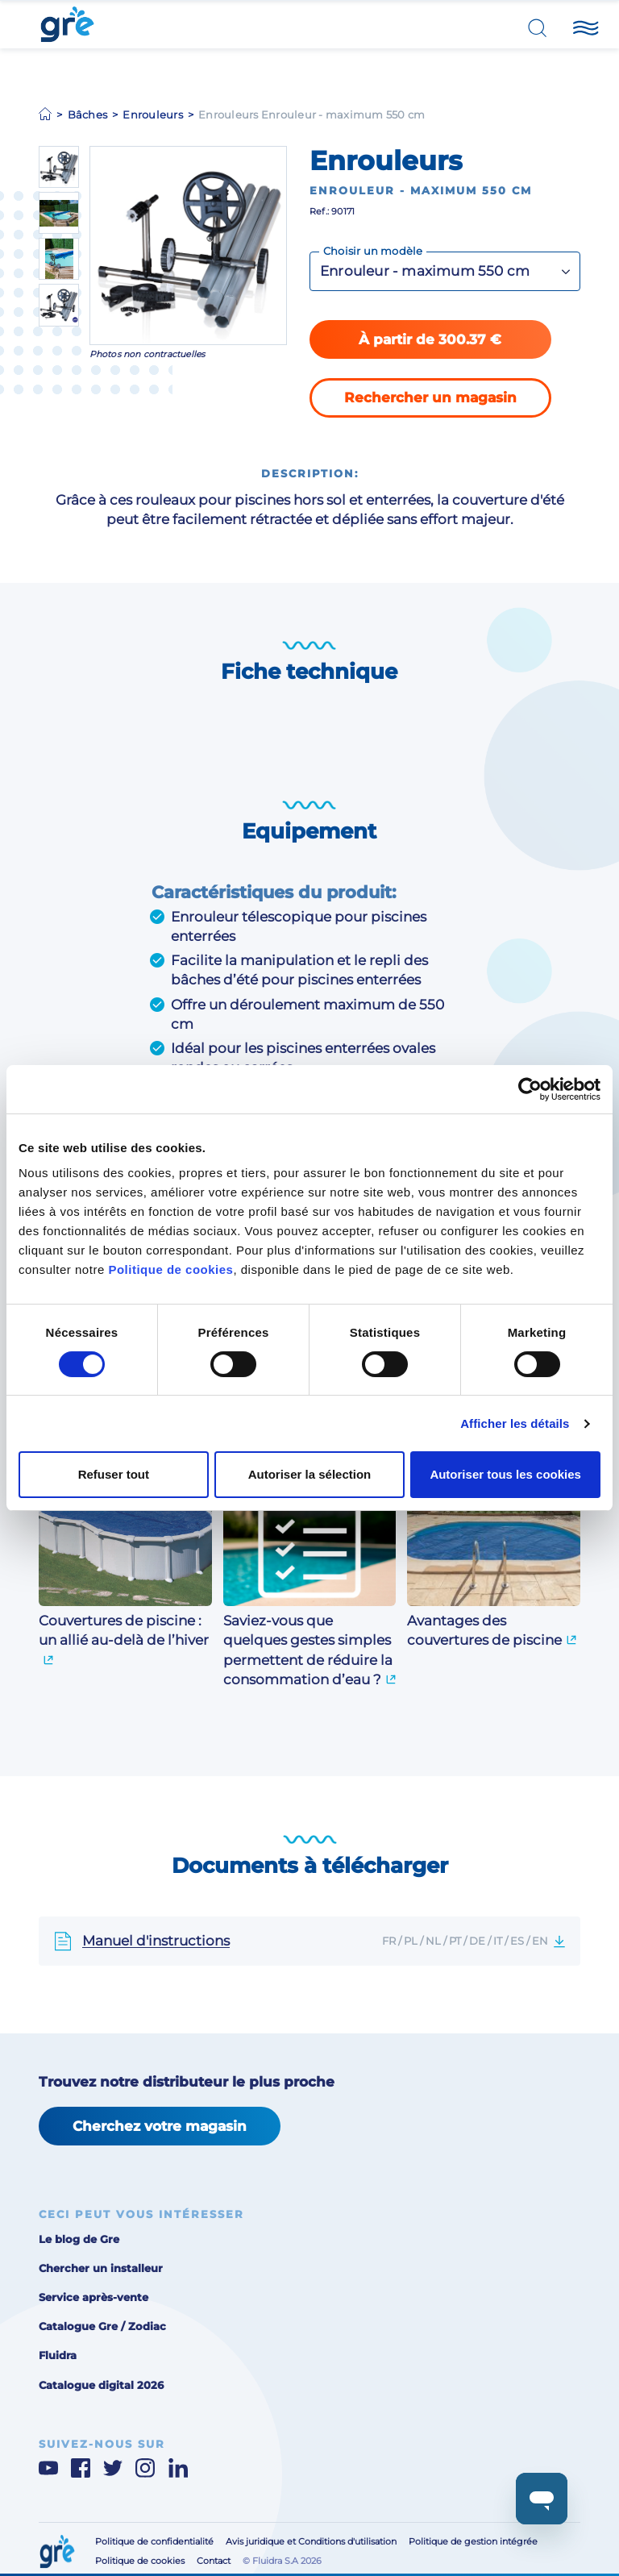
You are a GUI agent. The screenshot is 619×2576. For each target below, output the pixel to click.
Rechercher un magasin (430, 397)
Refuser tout (113, 1474)
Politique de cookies (170, 1269)
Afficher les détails (514, 1423)
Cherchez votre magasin (160, 2126)
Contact (214, 2561)
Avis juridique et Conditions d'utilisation (311, 2541)
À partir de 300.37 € (430, 339)
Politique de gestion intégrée (473, 2541)
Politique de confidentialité (154, 2541)
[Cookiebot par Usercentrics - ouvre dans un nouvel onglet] (529, 1089)
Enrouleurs (153, 114)
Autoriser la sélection (310, 1474)
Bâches (88, 114)
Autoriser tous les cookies (505, 1474)
